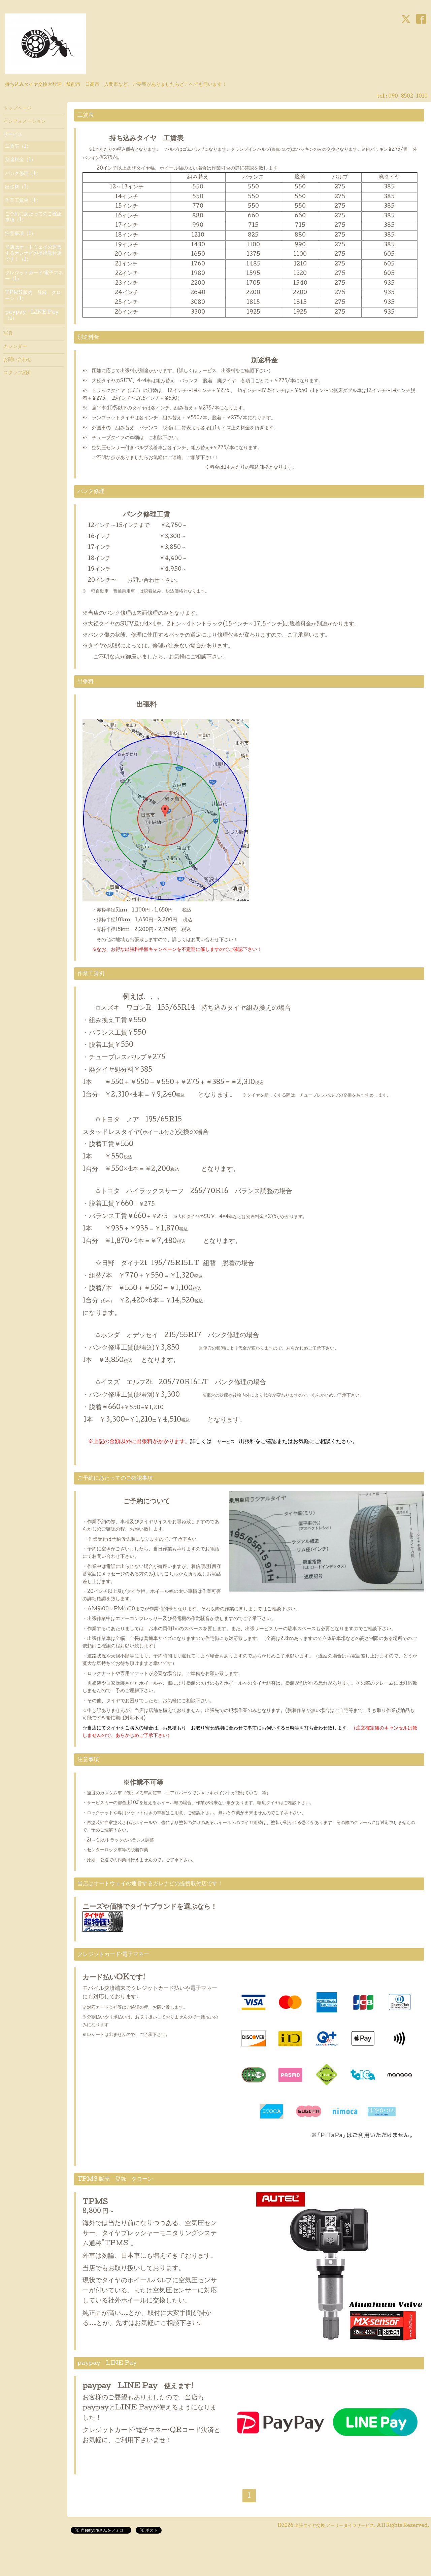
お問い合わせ (17, 360)
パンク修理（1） (22, 174)
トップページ (17, 108)
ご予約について (126, 1502)
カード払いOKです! (113, 1978)
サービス (12, 135)
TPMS (95, 2203)
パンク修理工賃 (126, 515)
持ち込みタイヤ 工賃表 (139, 139)
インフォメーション (24, 121)
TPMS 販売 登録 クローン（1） (33, 296)
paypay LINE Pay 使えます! (137, 2387)
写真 (8, 333)
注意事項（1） (20, 234)
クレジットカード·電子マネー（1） (34, 276)
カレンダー (15, 347)
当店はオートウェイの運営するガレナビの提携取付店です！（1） (33, 253)
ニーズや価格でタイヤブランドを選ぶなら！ (149, 1907)
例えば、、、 (122, 997)
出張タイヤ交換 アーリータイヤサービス (334, 2526)
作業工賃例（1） (22, 201)
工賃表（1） (18, 146)
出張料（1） (18, 187)
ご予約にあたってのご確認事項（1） (33, 217)
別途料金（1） (20, 160)
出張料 (119, 705)
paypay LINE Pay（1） (32, 315)
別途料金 (180, 361)
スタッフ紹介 (17, 373)
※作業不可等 (122, 1783)
